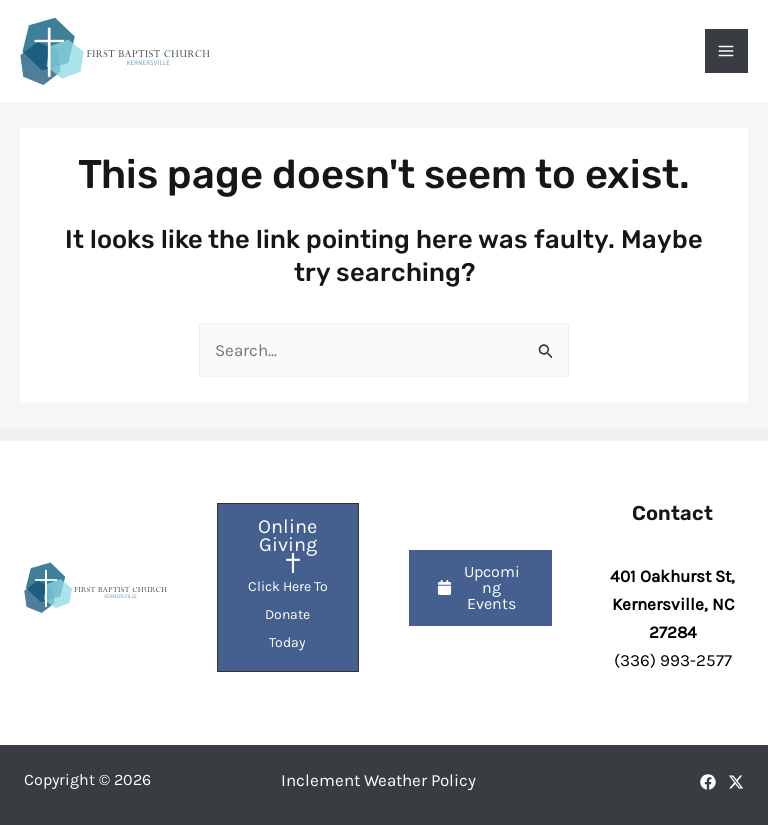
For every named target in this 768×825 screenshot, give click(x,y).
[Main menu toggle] (727, 51)
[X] (736, 782)
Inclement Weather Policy (378, 780)
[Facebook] (708, 782)
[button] (480, 588)
